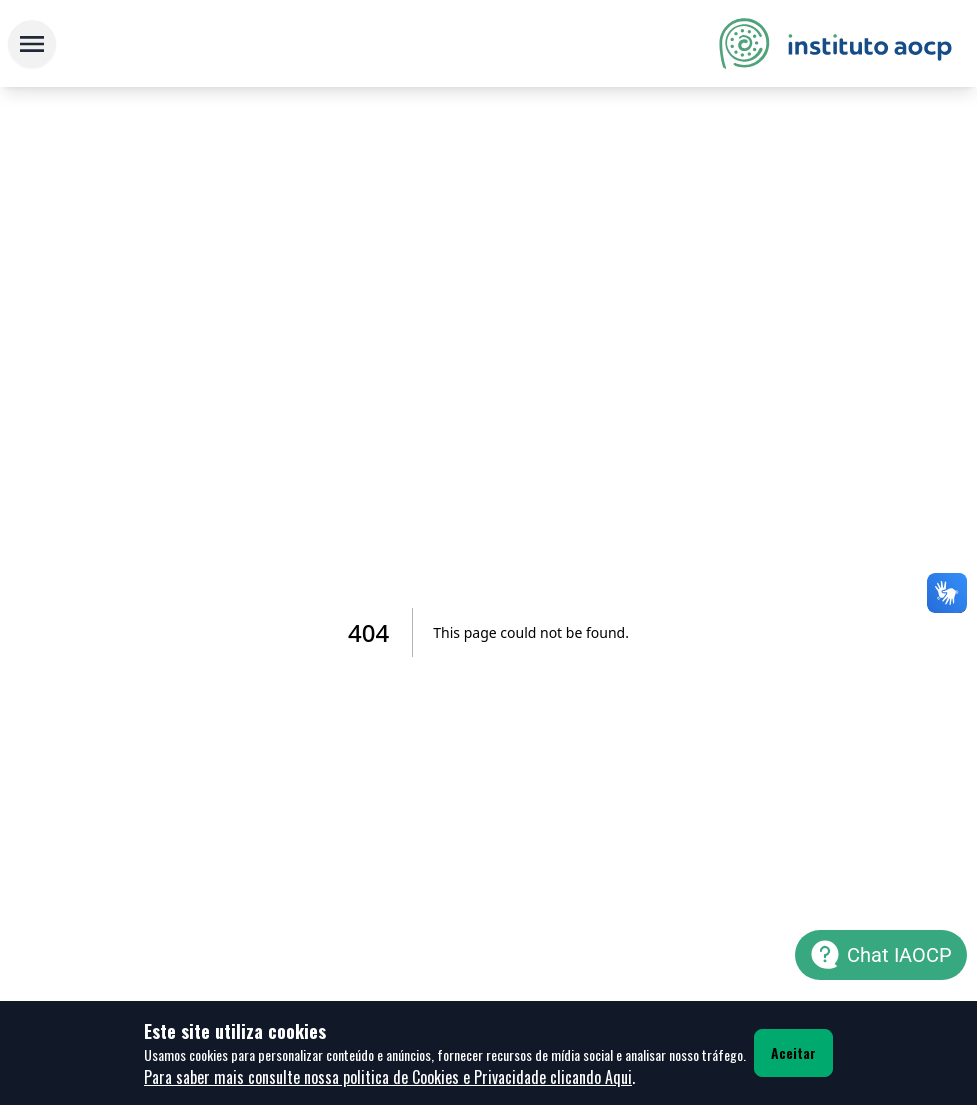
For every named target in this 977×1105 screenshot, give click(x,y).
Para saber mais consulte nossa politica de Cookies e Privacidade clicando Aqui (388, 1077)
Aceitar (793, 1052)
